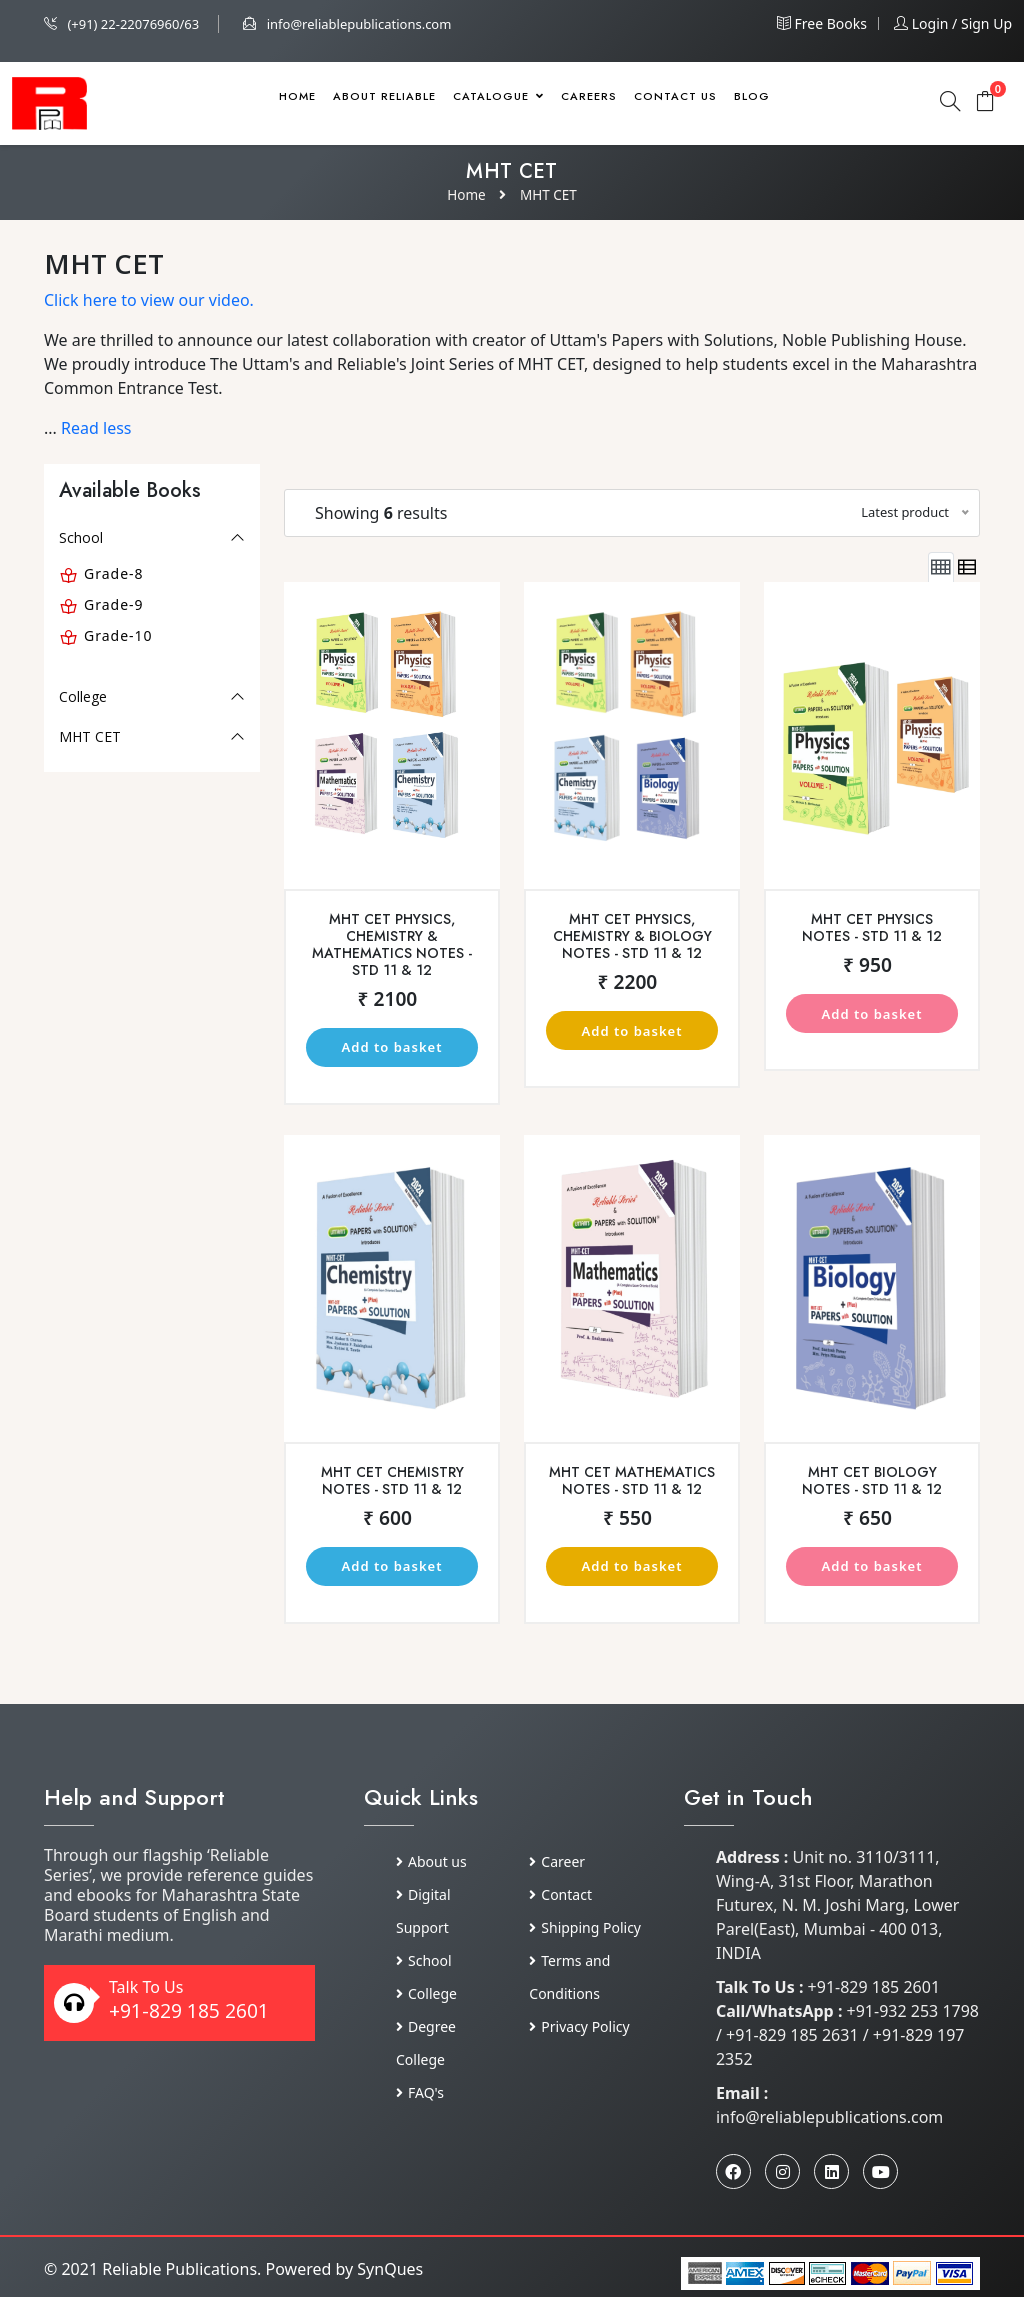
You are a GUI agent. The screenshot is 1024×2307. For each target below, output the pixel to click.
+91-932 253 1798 (913, 2021)
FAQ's (420, 2102)
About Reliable (384, 96)
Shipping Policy (585, 1937)
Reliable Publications (179, 2279)
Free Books (822, 23)
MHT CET (549, 194)
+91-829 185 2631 (794, 2045)
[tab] (941, 567)
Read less (96, 428)
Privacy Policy (579, 2036)
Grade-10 (118, 635)
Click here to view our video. (149, 300)
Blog (752, 96)
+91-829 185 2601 (189, 2020)
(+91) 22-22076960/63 (121, 24)
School (81, 537)
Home (297, 96)
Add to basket (392, 1049)
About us (431, 1871)
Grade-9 (114, 604)
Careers (589, 96)
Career (557, 1871)
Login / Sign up (953, 23)
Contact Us (675, 96)
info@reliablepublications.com (347, 24)
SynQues (390, 2279)
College (83, 696)
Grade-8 (114, 573)
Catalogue (498, 96)
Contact (560, 1904)
